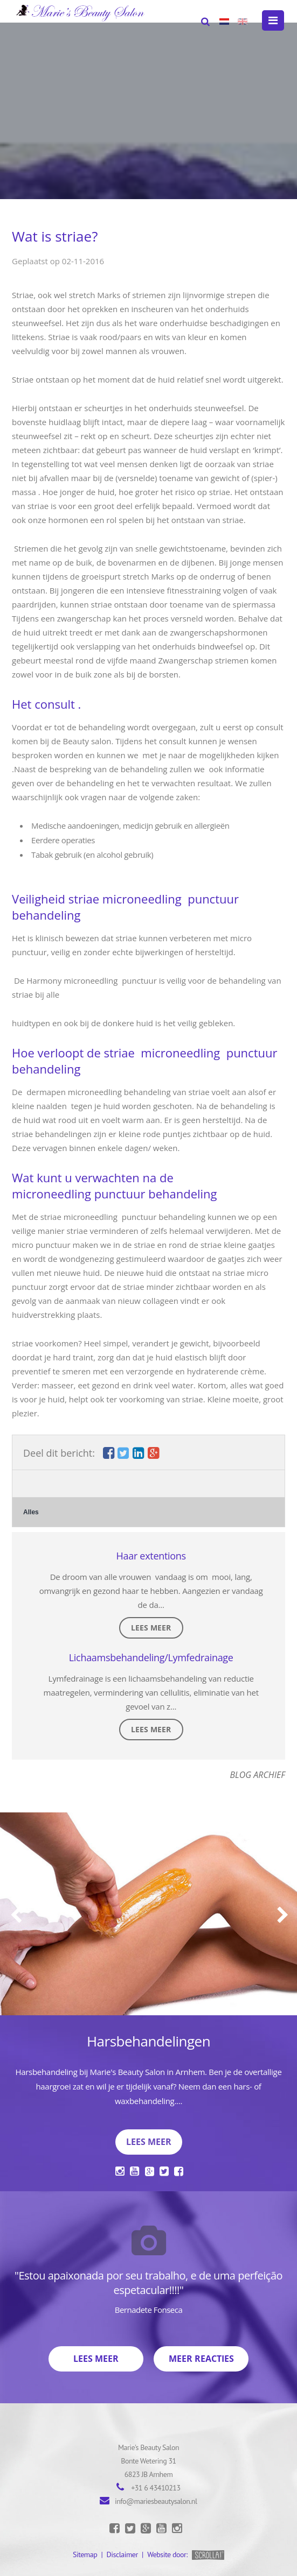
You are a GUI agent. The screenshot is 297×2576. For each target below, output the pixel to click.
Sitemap (85, 2554)
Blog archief (257, 1775)
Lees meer (151, 1627)
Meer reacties (201, 2359)
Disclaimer (122, 2554)
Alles (31, 1512)
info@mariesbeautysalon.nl (156, 2501)
